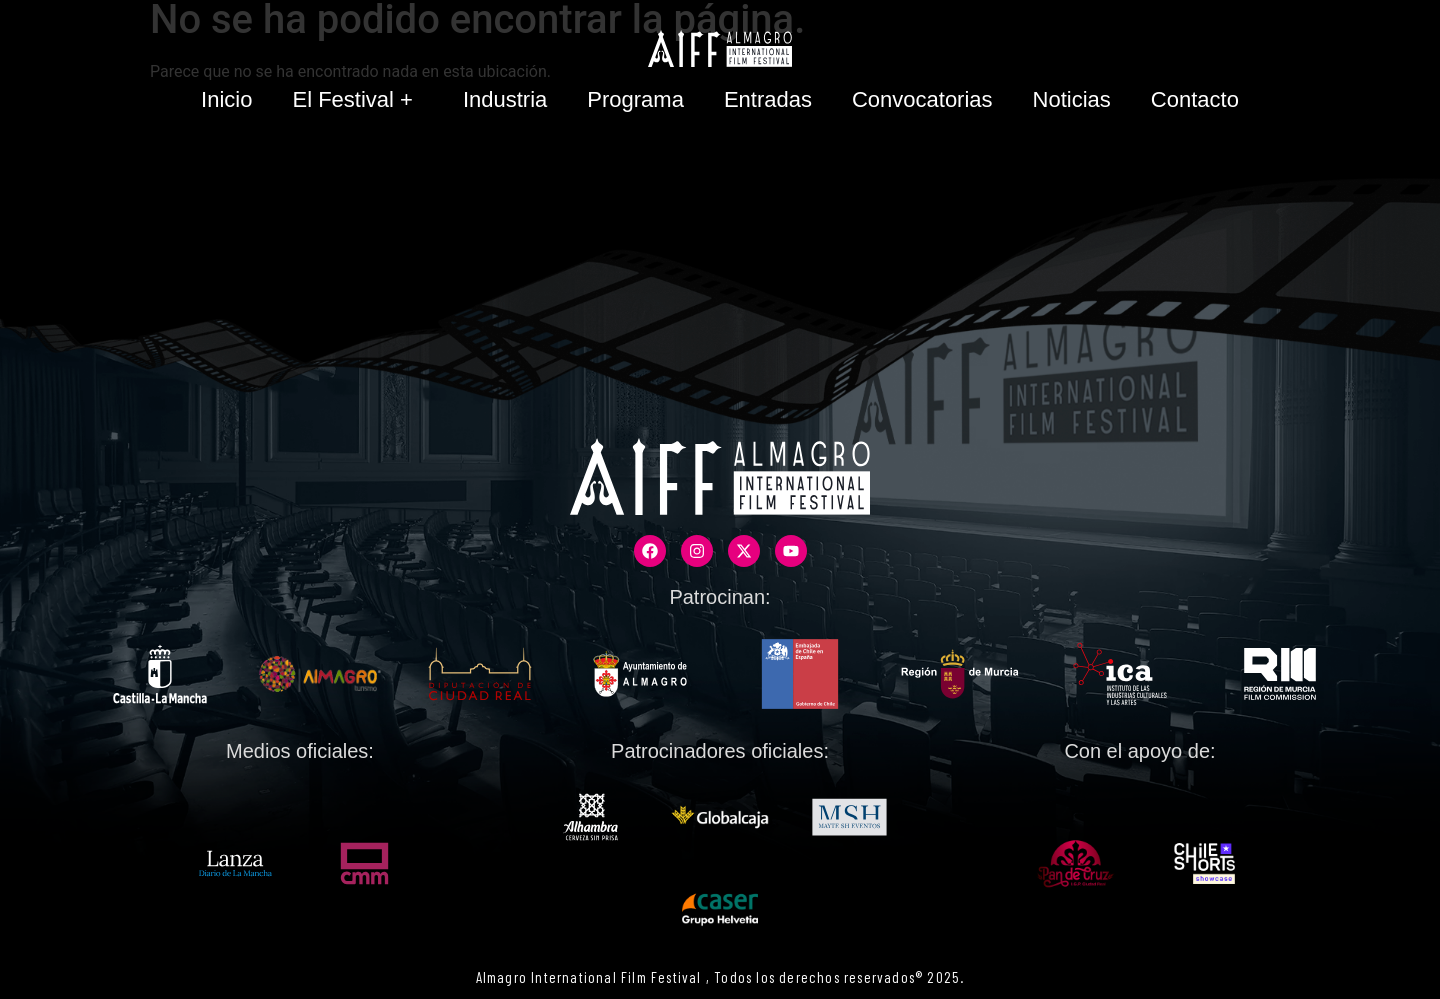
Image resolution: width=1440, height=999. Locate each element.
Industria (505, 99)
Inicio (226, 99)
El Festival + (357, 99)
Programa (635, 99)
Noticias (1072, 99)
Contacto (1195, 99)
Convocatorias (922, 99)
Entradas (768, 99)
